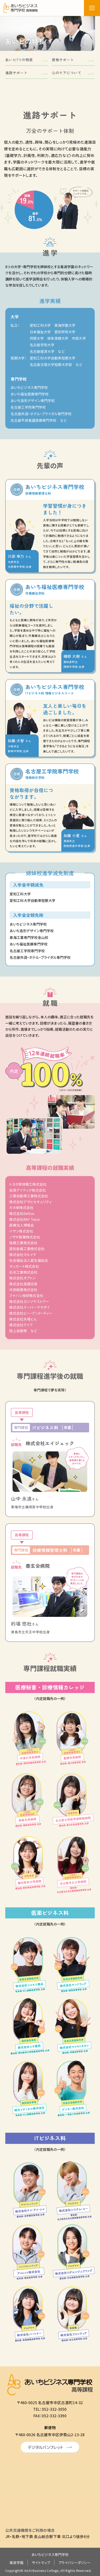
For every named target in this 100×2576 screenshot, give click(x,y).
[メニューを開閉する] (92, 8)
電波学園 (16, 2562)
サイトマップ (41, 2562)
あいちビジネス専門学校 (50, 2554)
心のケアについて (66, 73)
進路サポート (16, 73)
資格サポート (63, 60)
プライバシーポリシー (74, 2562)
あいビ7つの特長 (19, 60)
